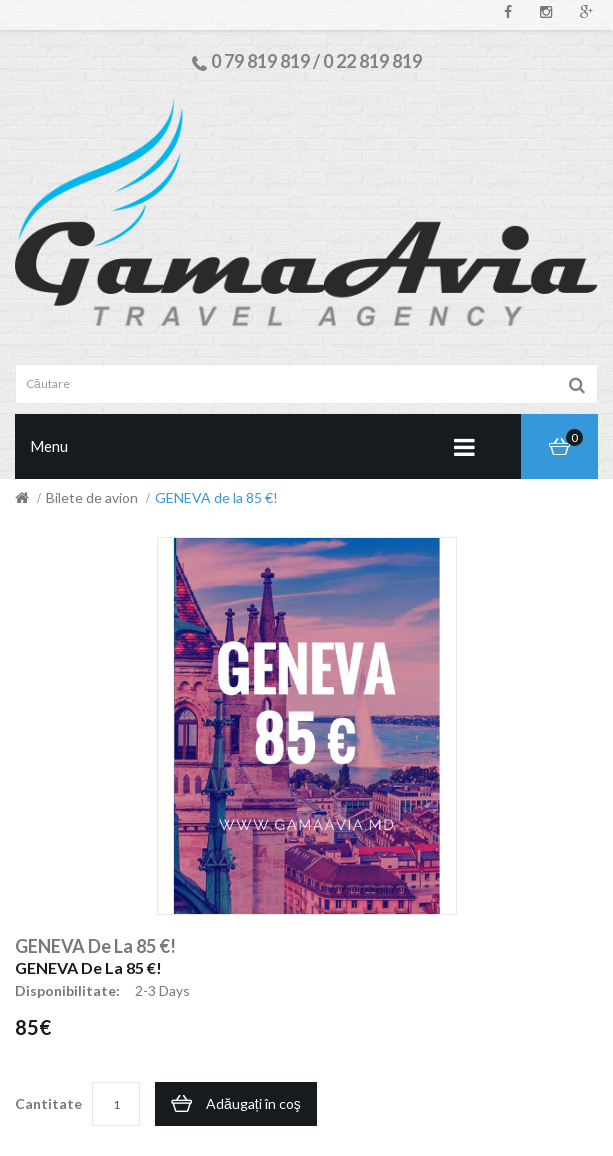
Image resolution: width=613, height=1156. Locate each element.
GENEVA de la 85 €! (216, 497)
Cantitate (48, 1103)
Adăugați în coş (253, 1103)
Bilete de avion (92, 497)
